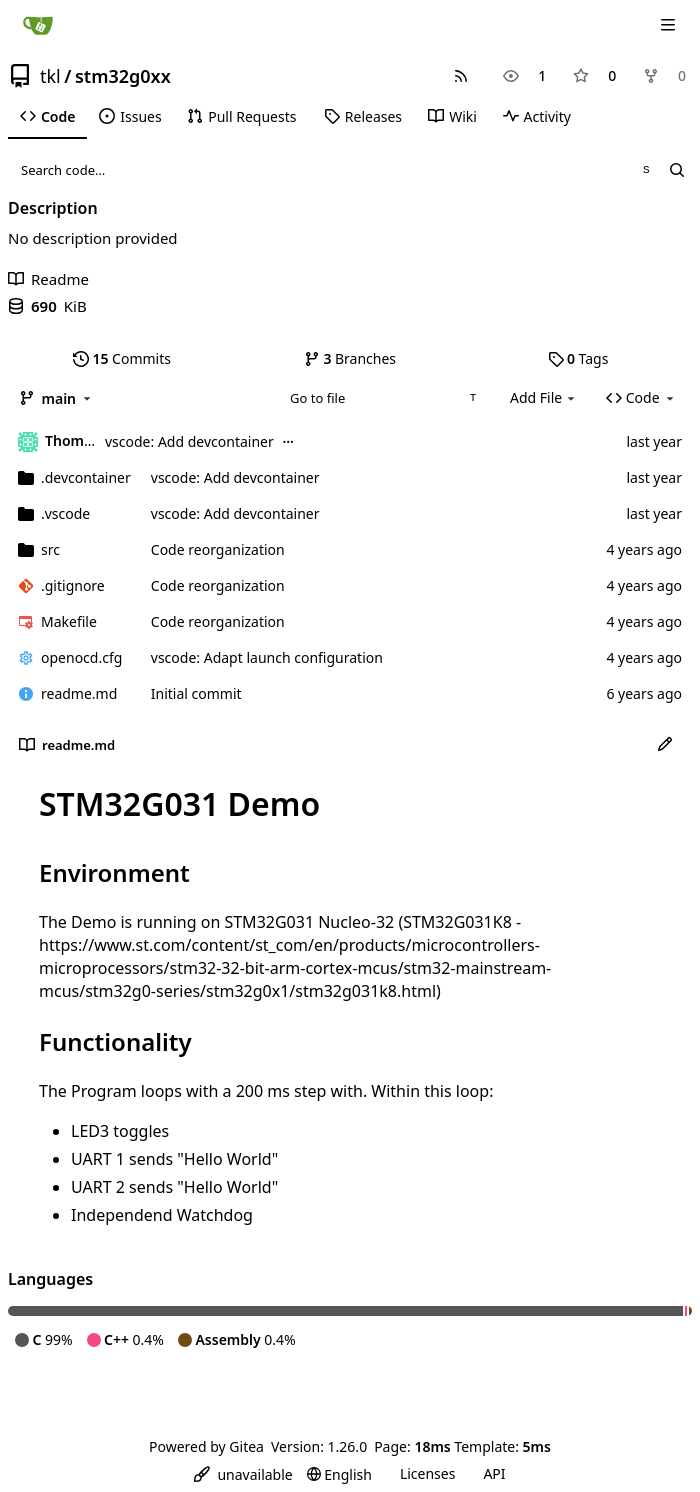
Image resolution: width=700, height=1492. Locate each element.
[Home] (38, 25)
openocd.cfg (81, 657)
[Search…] (676, 170)
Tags (578, 358)
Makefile (69, 621)
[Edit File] (665, 745)
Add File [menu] (544, 397)
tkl (50, 76)
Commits (122, 358)
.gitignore (73, 585)
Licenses (428, 1473)
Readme (48, 279)
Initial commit (196, 693)
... (288, 440)
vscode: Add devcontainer (189, 441)
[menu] (243, 1474)
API (494, 1473)
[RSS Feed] (461, 76)
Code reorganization (218, 549)
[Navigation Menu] (670, 24)
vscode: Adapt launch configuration (267, 657)
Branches (350, 358)
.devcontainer (86, 477)
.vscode (65, 513)
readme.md (79, 693)
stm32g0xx (123, 76)
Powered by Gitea (206, 1446)
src (50, 549)
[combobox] (382, 398)
